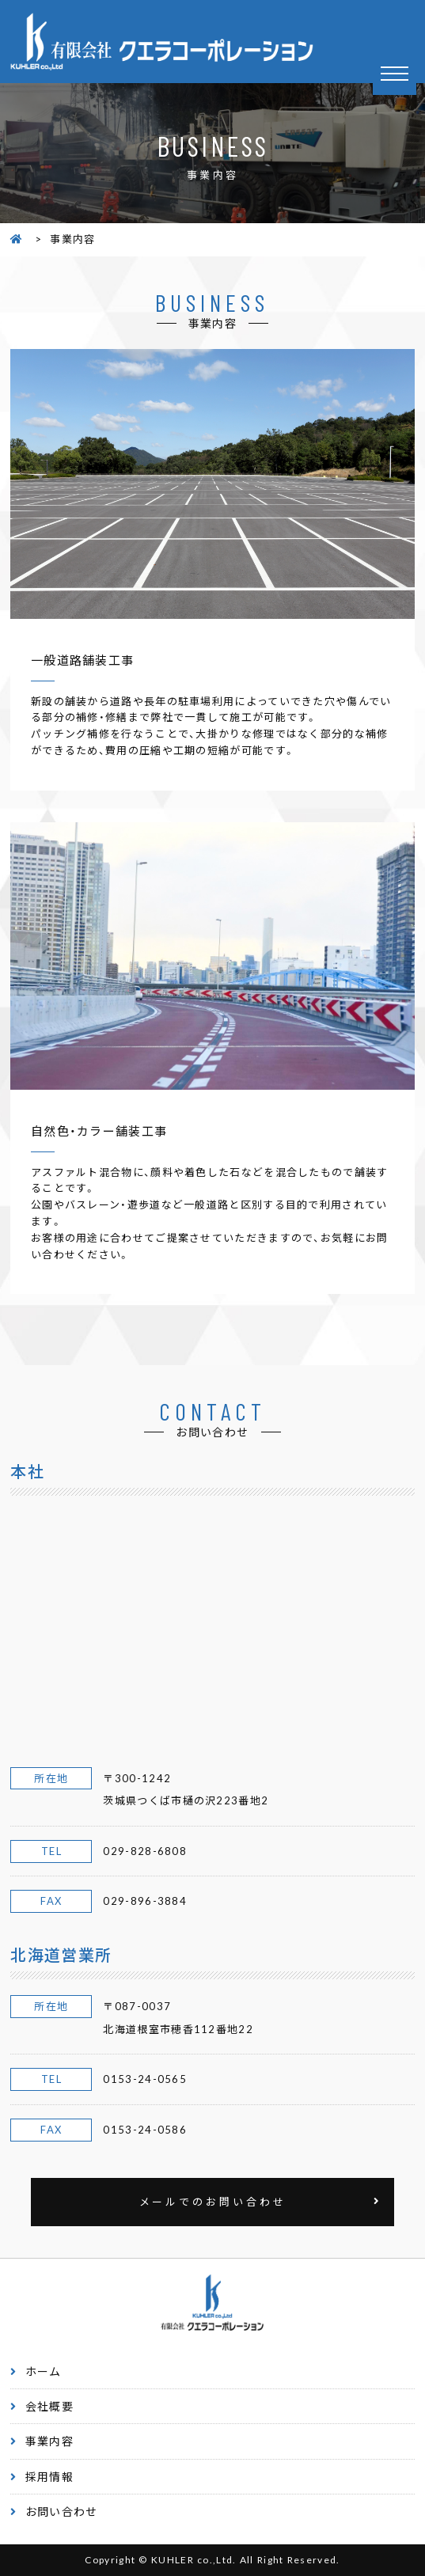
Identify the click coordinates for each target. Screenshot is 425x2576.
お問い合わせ (61, 2511)
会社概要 (49, 2406)
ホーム (43, 2371)
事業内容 (49, 2441)
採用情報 (49, 2476)
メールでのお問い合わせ (212, 2201)
